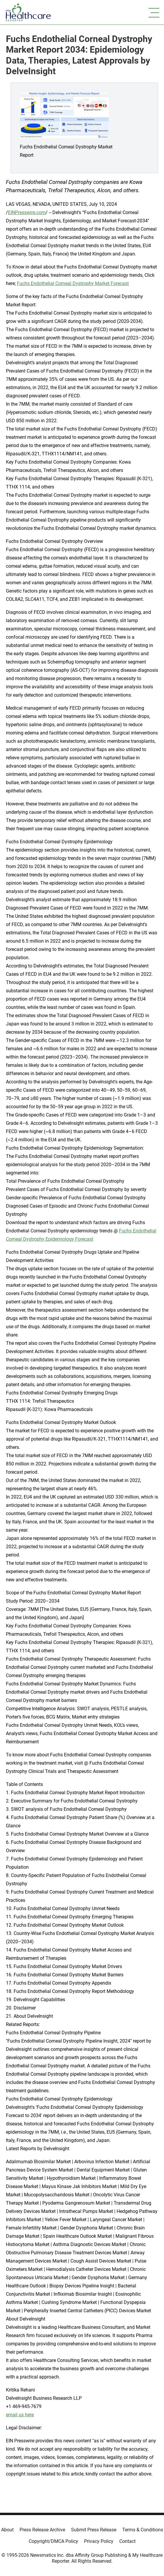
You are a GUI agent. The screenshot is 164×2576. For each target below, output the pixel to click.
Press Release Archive (42, 2530)
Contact (127, 2541)
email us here (20, 2415)
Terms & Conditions (142, 2530)
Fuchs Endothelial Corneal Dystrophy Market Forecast (73, 283)
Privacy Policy (98, 2541)
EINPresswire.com (27, 212)
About (7, 2530)
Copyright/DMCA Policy (53, 2541)
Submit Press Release (93, 2530)
